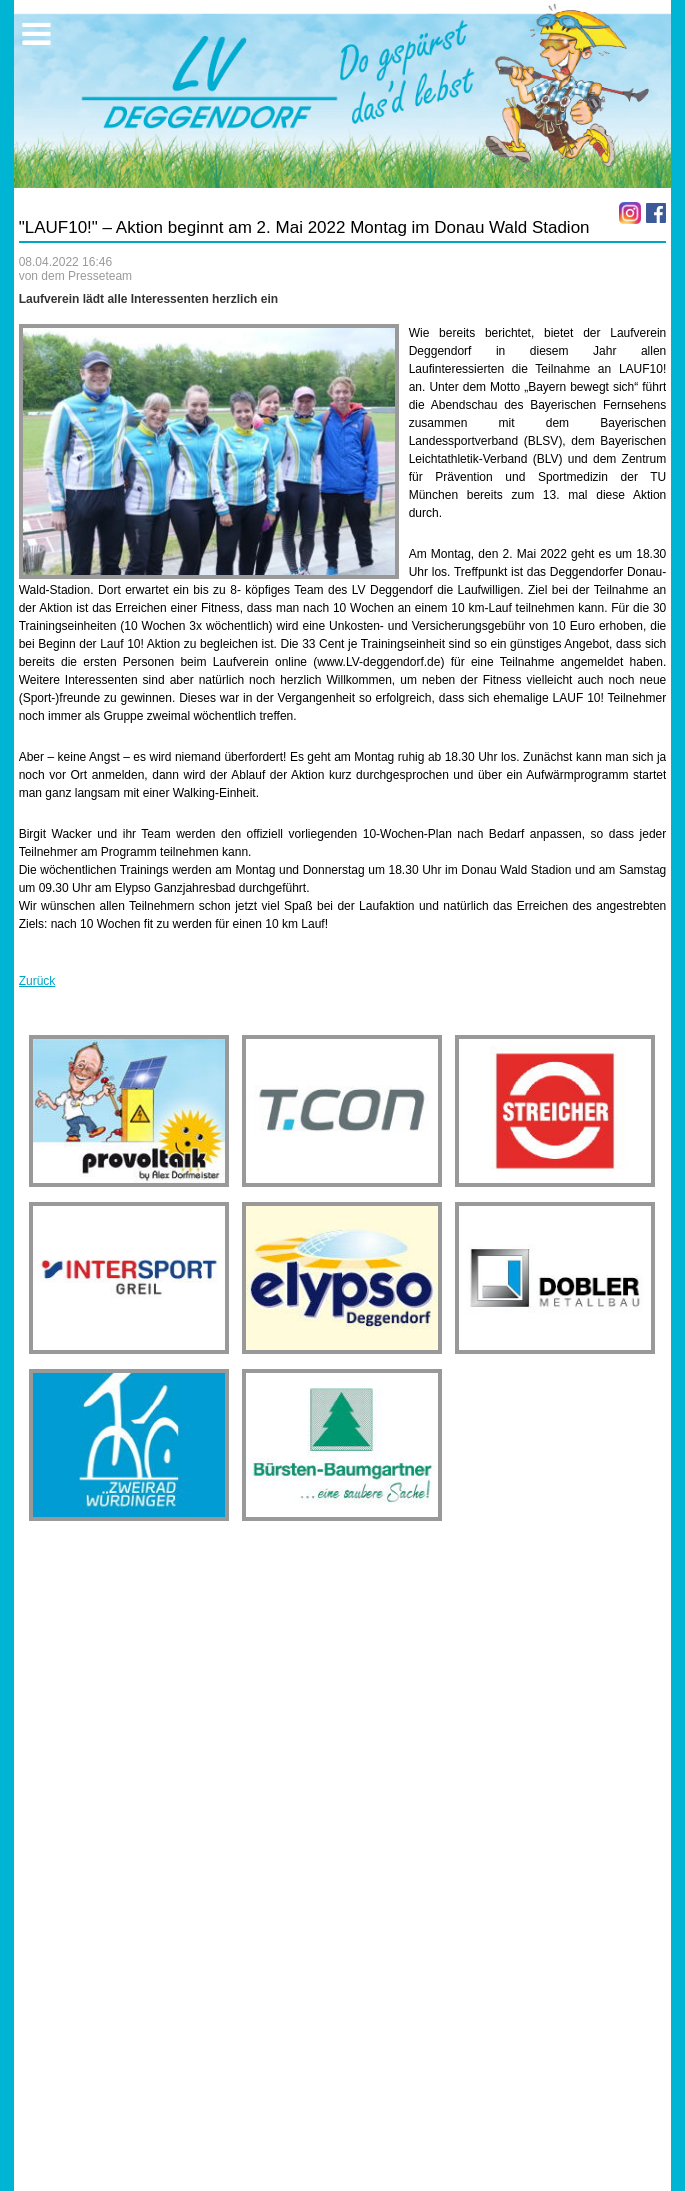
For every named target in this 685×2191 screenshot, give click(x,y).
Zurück (37, 981)
